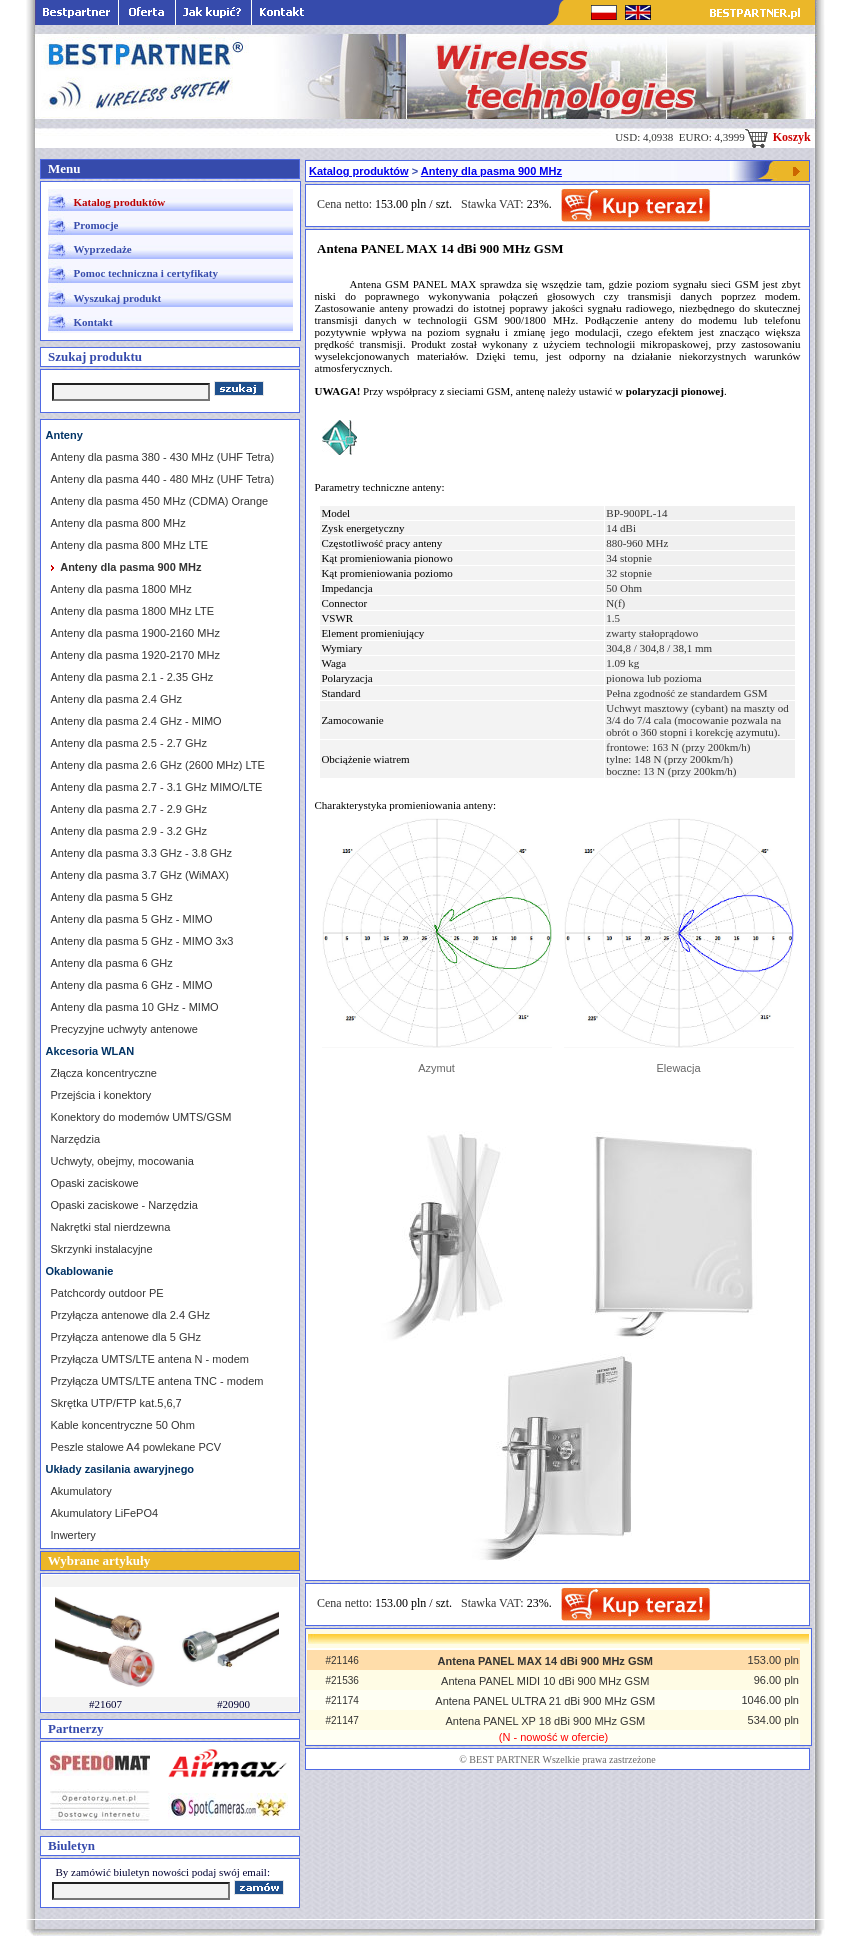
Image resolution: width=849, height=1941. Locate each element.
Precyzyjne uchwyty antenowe (124, 1029)
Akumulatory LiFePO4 (105, 1513)
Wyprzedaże (103, 249)
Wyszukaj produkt (118, 298)
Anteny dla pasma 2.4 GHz (116, 699)
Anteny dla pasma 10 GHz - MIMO (135, 1007)
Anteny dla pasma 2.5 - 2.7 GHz (129, 743)
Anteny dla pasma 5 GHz (112, 897)
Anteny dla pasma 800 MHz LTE (130, 545)
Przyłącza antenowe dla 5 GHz (126, 1337)
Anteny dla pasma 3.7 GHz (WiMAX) (140, 875)
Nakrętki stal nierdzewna (111, 1227)
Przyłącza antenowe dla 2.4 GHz (131, 1315)
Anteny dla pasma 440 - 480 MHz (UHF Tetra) (163, 479)
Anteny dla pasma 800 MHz (118, 523)
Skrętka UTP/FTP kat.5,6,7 (116, 1403)
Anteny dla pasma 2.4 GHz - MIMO (136, 721)
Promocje (96, 225)
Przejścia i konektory (101, 1095)
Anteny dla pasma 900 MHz (491, 171)
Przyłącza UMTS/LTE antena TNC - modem (157, 1381)
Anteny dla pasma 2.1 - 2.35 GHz (132, 677)
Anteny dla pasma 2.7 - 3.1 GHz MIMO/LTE (157, 787)
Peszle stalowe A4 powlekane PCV (136, 1447)
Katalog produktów (120, 202)
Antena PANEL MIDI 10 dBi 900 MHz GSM (545, 1681)
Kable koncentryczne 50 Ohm (123, 1425)
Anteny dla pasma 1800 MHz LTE (133, 611)
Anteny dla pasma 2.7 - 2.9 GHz (129, 809)
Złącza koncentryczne (104, 1073)
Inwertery (73, 1535)
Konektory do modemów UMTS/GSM (141, 1117)
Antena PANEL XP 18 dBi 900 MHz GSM (545, 1721)
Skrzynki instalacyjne (102, 1249)
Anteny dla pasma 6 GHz (112, 963)
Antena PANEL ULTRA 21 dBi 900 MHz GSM (545, 1701)
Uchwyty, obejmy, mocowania (122, 1161)
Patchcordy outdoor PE (107, 1293)
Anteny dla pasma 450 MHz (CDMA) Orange (160, 501)
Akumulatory (81, 1491)
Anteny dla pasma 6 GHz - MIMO (132, 985)
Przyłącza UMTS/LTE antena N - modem (150, 1359)
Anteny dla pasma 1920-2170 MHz (135, 655)
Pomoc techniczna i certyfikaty (146, 273)
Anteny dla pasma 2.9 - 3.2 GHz (129, 831)
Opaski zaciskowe (95, 1183)
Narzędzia (76, 1139)
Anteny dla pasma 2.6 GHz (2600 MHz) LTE (158, 765)
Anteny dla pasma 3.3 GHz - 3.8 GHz (142, 853)
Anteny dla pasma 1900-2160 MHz (135, 633)
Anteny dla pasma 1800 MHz (121, 589)
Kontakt (93, 322)
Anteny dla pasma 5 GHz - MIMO (132, 919)
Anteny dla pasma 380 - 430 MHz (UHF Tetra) (163, 457)
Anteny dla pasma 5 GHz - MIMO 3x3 (142, 941)
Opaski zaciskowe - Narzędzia (124, 1205)
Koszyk (778, 137)
